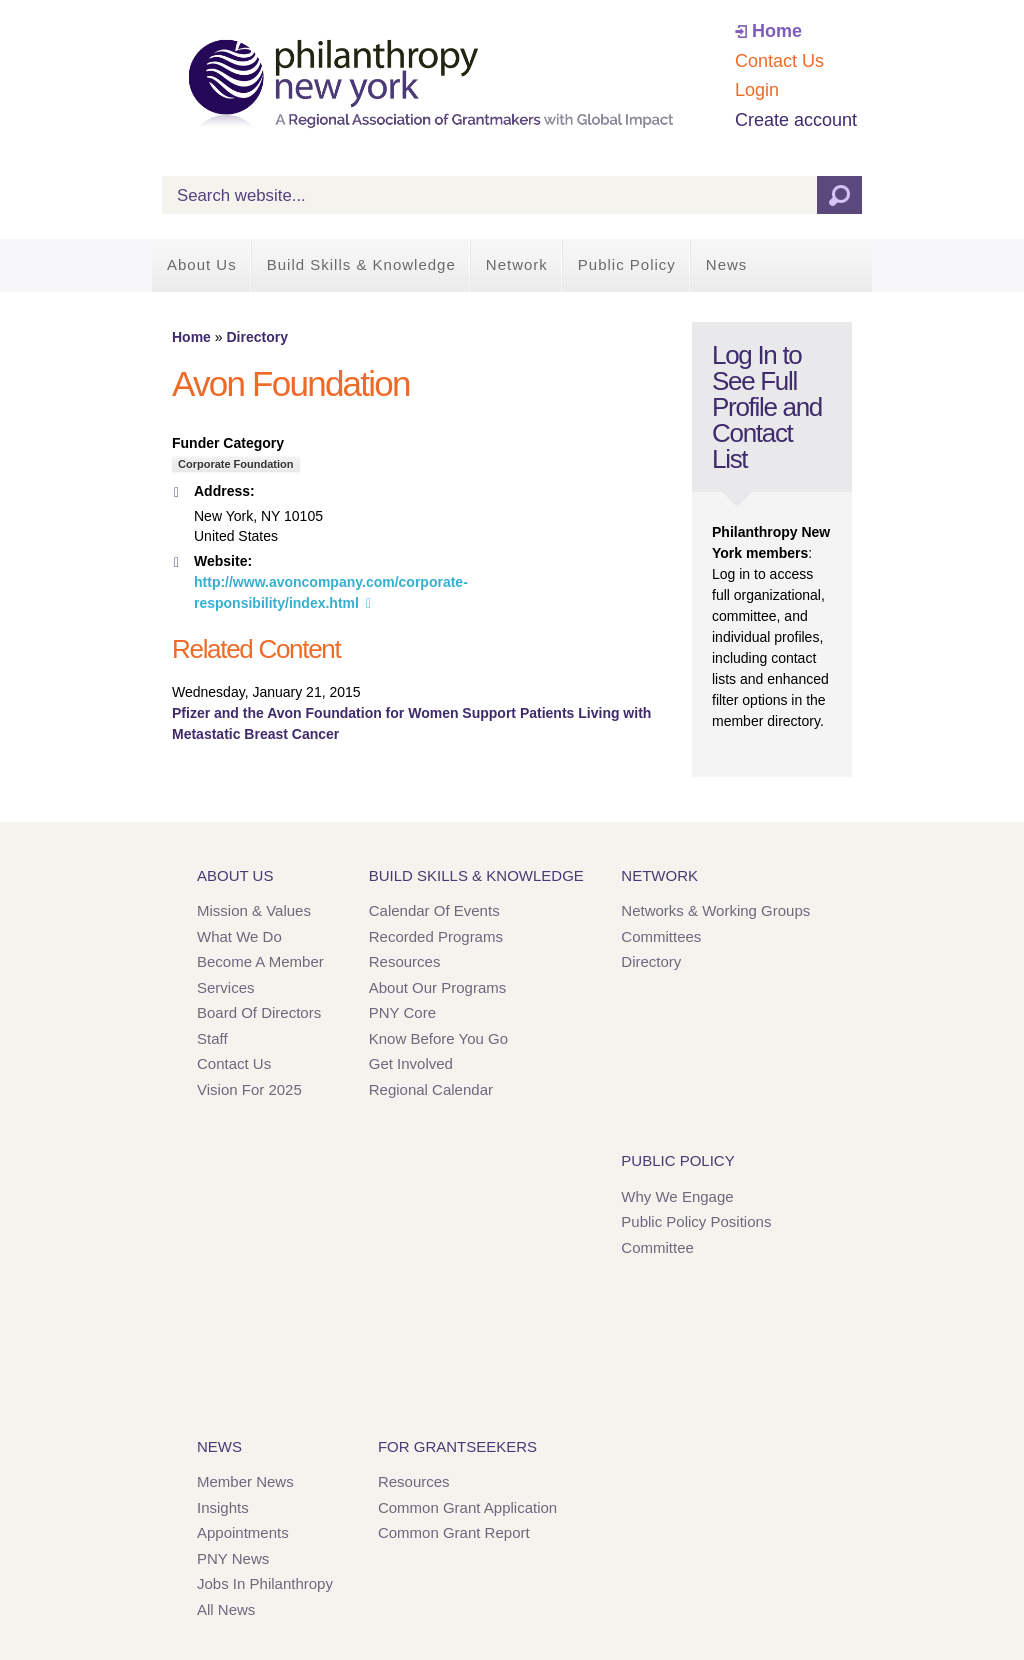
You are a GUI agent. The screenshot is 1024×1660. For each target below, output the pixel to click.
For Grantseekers (457, 1446)
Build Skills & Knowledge (361, 264)
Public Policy (627, 264)
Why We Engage (677, 1196)
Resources (405, 961)
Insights (223, 1507)
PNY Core (402, 1012)
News (727, 264)
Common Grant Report (454, 1532)
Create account (796, 120)
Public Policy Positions (696, 1221)
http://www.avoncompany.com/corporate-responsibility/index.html (331, 592)
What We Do (239, 936)
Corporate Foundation (236, 464)
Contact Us (779, 61)
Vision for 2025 (249, 1089)
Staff (212, 1038)
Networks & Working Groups (715, 910)
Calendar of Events (434, 910)
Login (757, 90)
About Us (202, 264)
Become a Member (260, 961)
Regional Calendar (431, 1089)
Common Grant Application (467, 1507)
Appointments (243, 1532)
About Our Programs (438, 987)
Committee (657, 1247)
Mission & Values (254, 910)
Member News (245, 1481)
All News (226, 1609)
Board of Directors (259, 1012)
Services (226, 987)
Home (777, 31)
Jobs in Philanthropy (265, 1583)
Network (517, 264)
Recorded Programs (436, 936)
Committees (661, 936)
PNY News (233, 1558)
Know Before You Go (438, 1038)
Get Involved (411, 1063)
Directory (256, 337)
